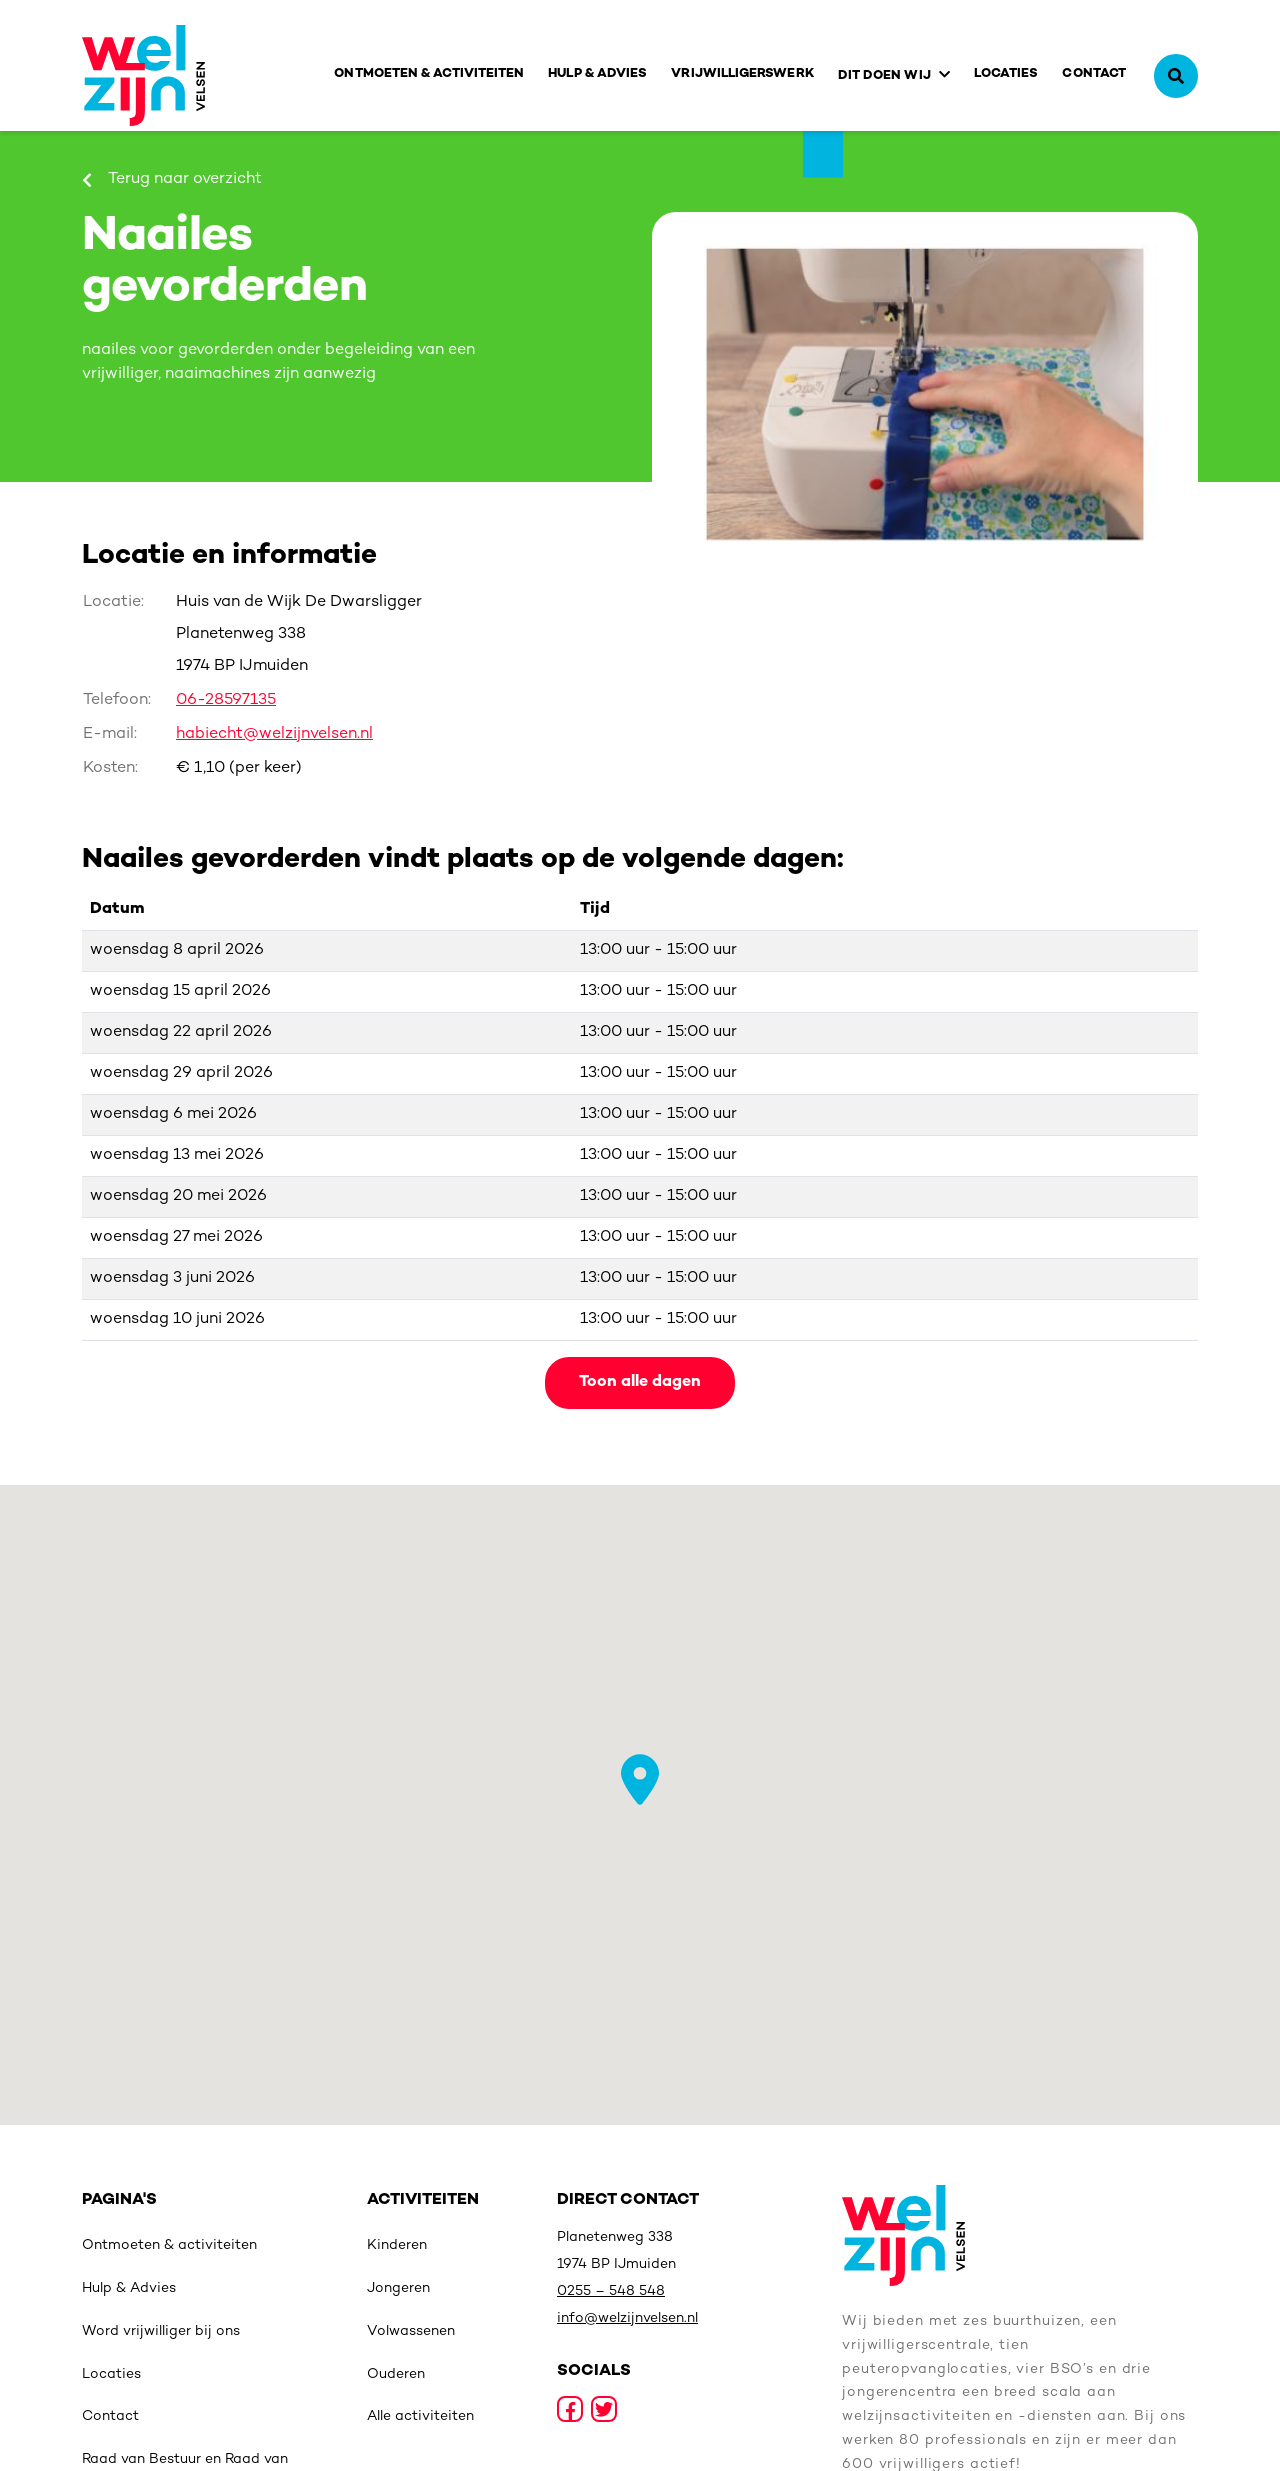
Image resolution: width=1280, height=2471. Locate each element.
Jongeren (398, 2288)
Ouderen (396, 2374)
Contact (1094, 74)
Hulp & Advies (597, 74)
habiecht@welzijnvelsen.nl (274, 734)
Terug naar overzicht (172, 180)
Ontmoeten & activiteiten (429, 74)
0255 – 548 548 (611, 2291)
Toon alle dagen (640, 1382)
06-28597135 (226, 700)
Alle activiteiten (420, 2416)
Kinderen (397, 2245)
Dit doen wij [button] (884, 76)
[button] (640, 1779)
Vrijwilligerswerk (742, 74)
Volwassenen (411, 2331)
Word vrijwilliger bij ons (161, 2331)
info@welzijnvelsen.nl (627, 2318)
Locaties (1006, 74)
